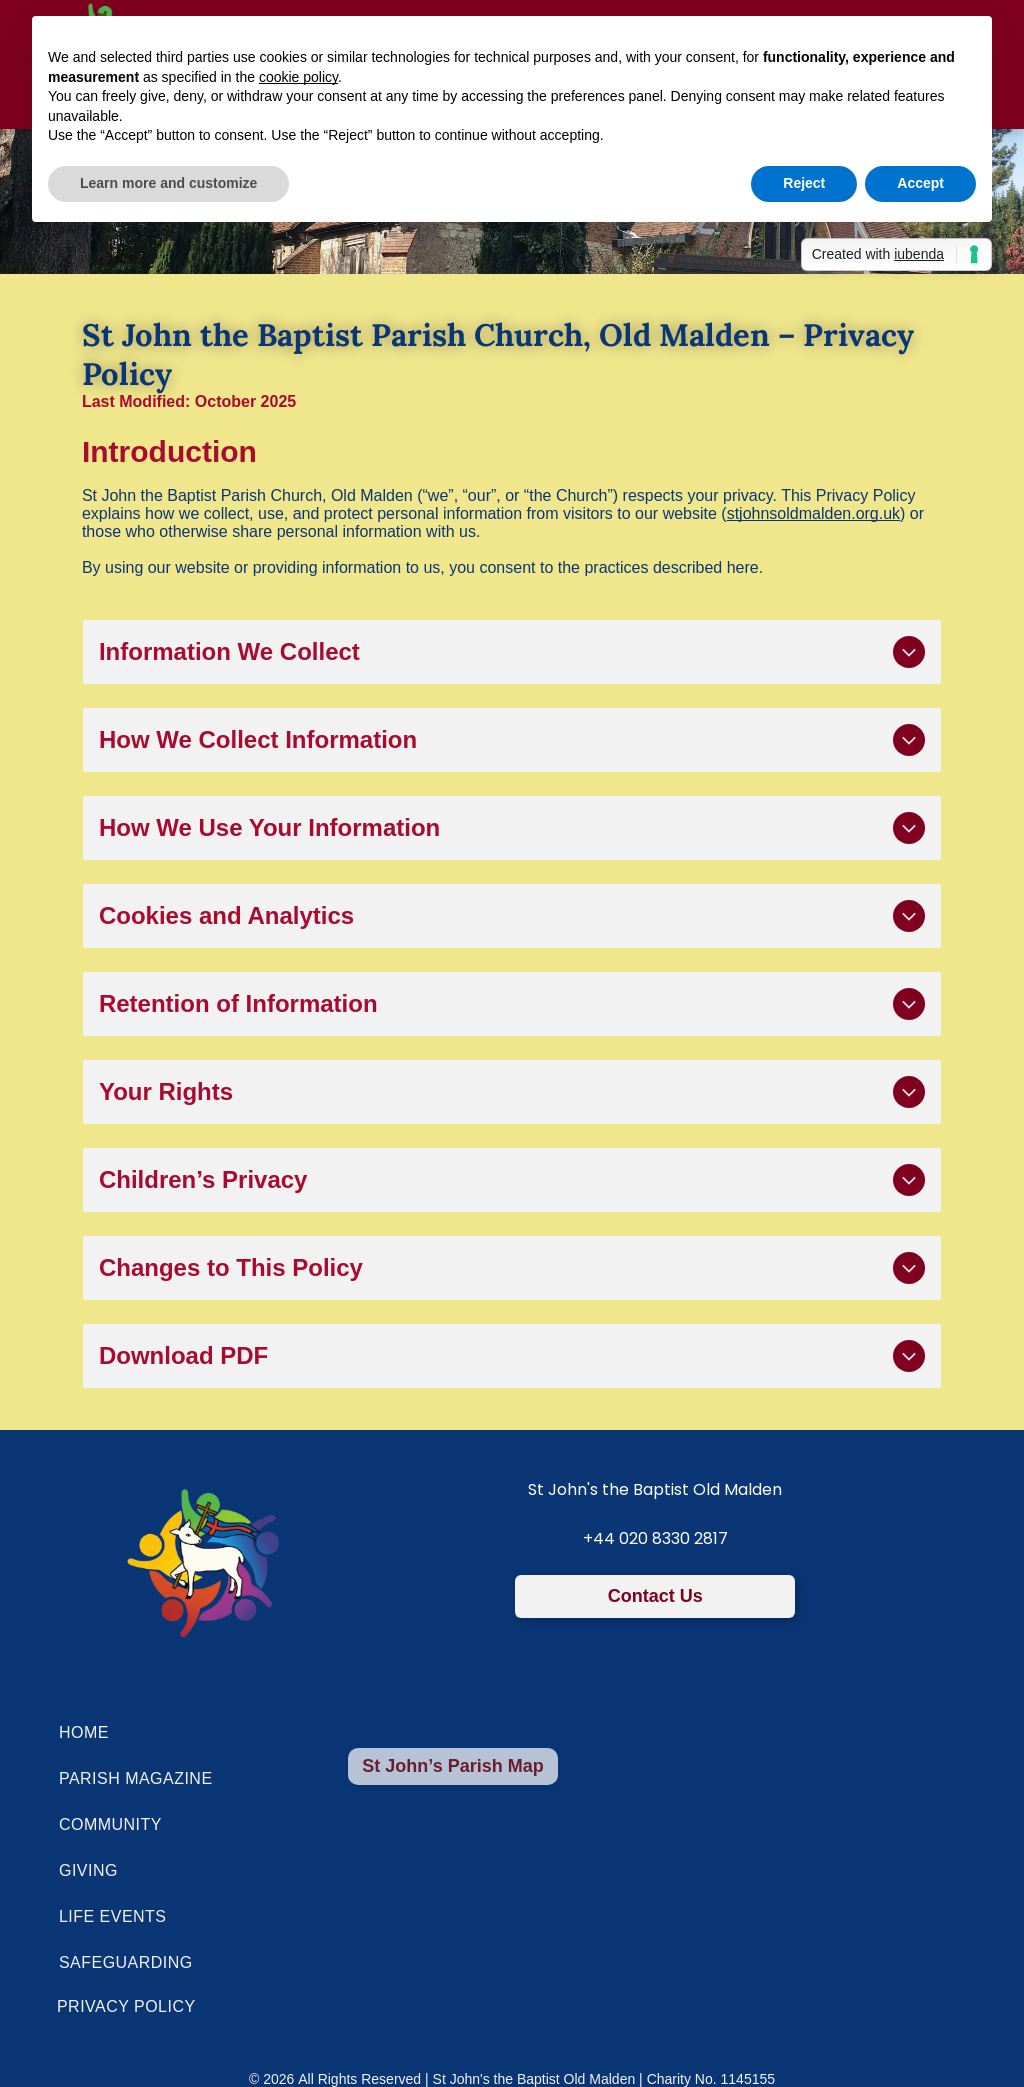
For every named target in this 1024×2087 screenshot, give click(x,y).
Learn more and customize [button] (168, 183)
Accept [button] (920, 183)
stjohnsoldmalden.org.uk (813, 513)
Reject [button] (804, 183)
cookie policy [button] (298, 77)
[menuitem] (473, 1733)
